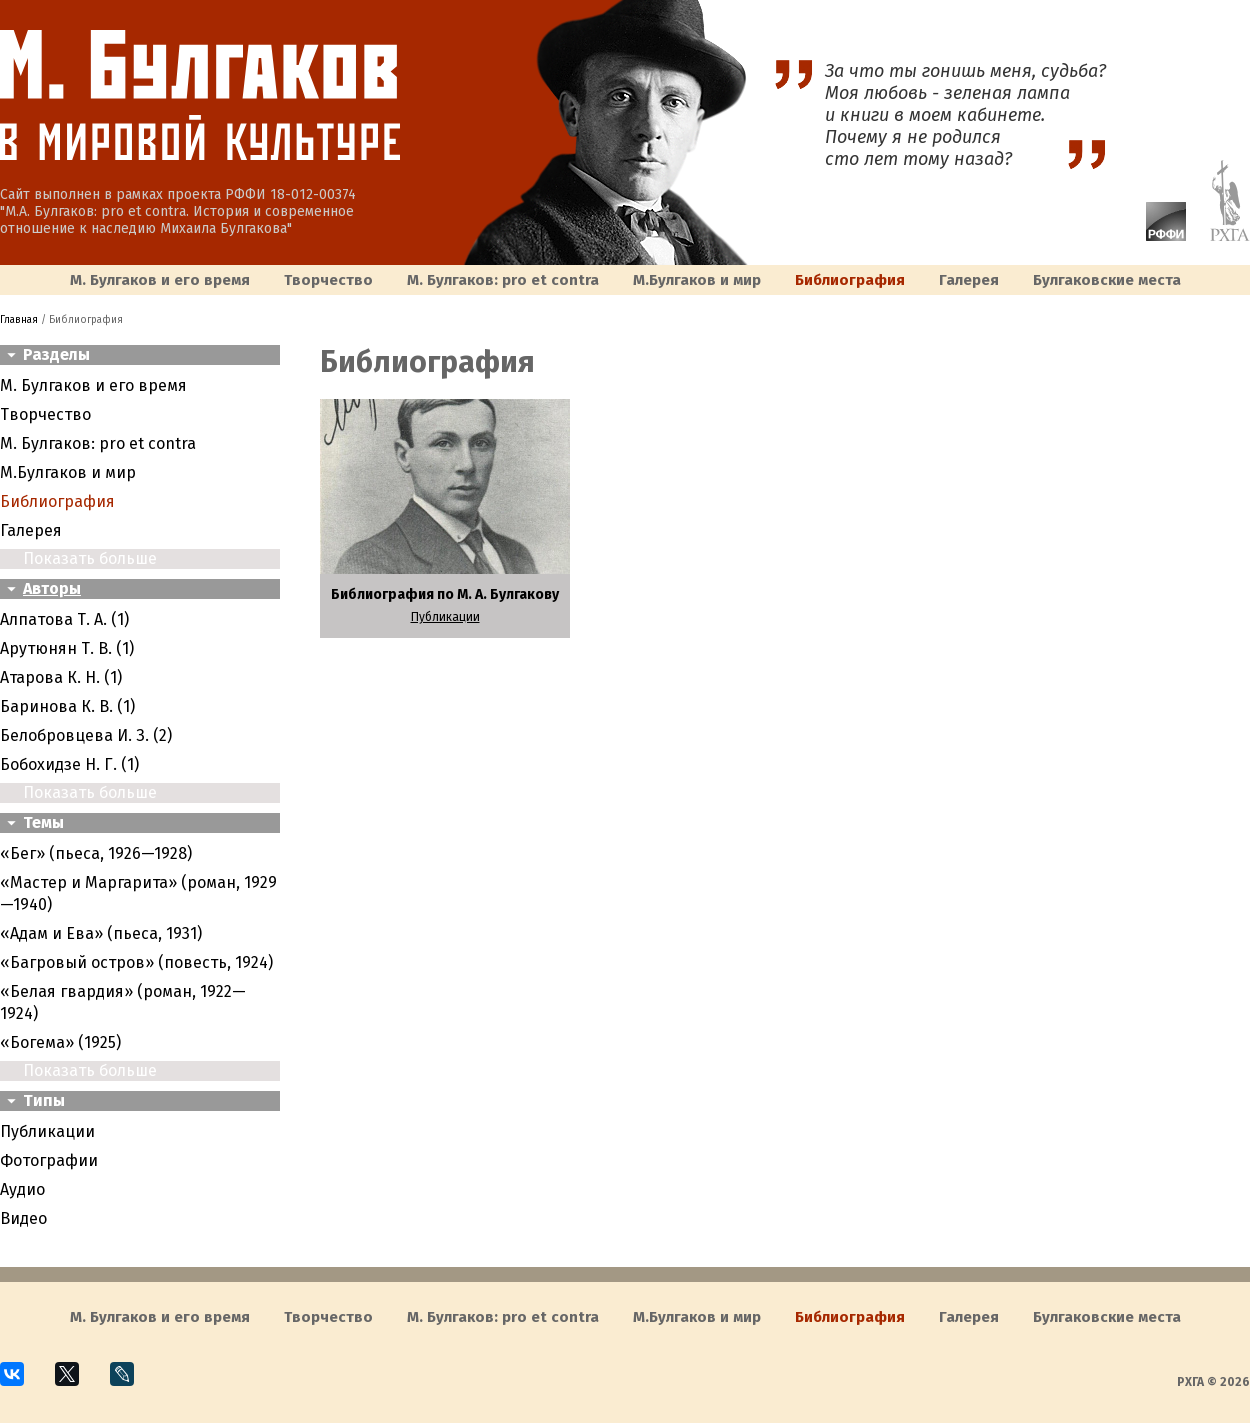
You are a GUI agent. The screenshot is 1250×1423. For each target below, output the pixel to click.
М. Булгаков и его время (160, 280)
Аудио (22, 1189)
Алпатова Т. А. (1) (64, 619)
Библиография (850, 280)
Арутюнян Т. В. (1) (67, 648)
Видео (23, 1218)
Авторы (52, 588)
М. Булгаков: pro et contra (503, 280)
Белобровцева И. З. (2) (86, 735)
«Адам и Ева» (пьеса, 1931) (101, 933)
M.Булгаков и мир (697, 280)
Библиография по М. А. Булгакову (445, 594)
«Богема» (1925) (60, 1042)
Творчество (328, 280)
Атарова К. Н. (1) (61, 677)
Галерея (969, 280)
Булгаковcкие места (1107, 280)
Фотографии (49, 1160)
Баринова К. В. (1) (67, 706)
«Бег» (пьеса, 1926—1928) (96, 853)
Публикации (47, 1131)
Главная (19, 320)
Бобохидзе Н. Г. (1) (69, 764)
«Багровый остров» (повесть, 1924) (136, 962)
